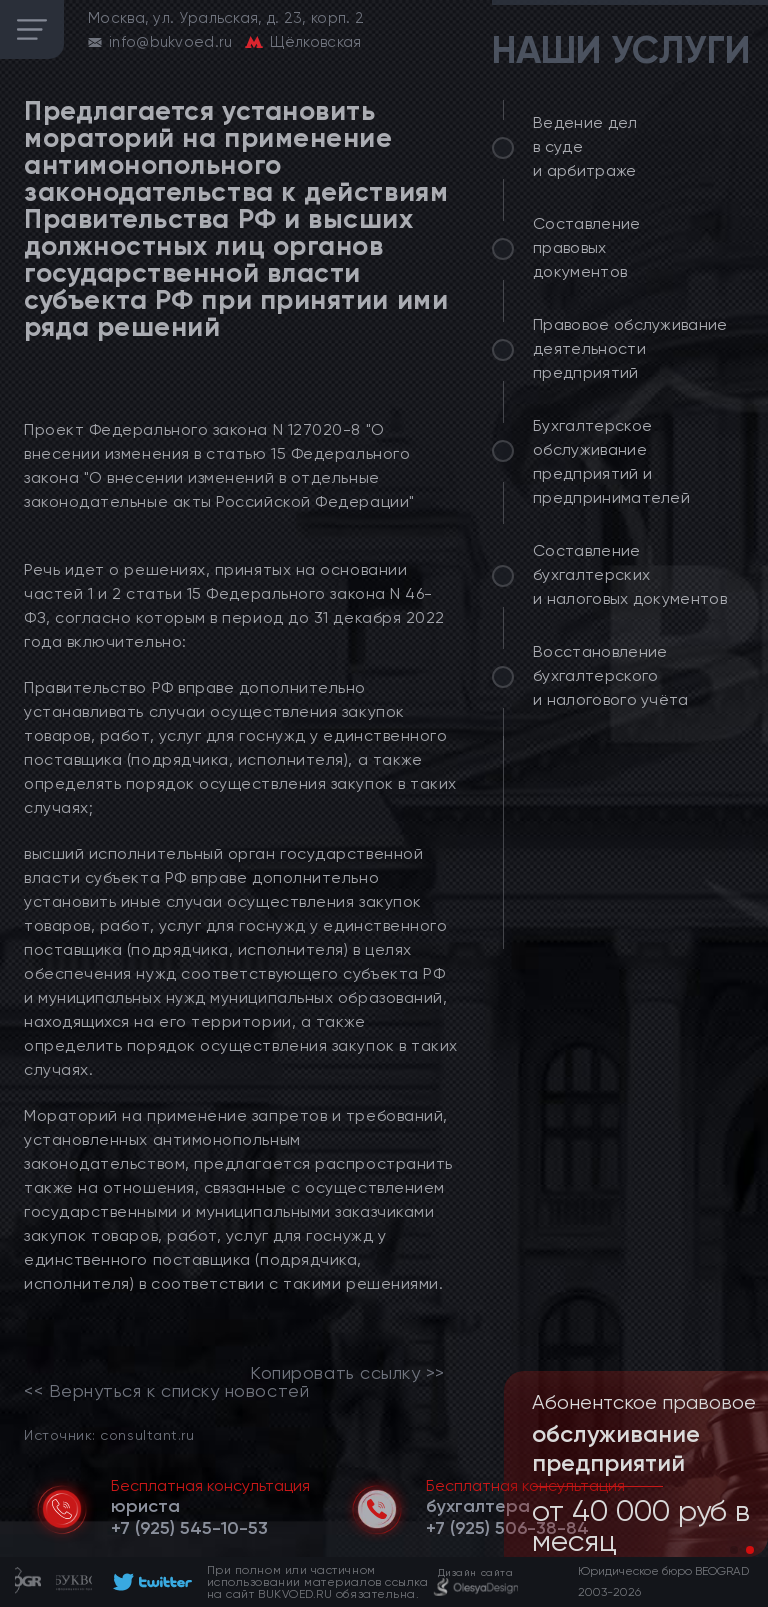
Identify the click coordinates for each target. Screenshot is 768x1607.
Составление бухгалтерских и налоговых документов (630, 574)
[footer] (149, 1582)
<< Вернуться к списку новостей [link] (166, 1391)
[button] (734, 1550)
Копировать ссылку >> (347, 1373)
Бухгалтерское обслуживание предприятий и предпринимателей (611, 461)
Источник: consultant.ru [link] (109, 1434)
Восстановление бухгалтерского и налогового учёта (611, 675)
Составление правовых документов (587, 247)
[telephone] (189, 1528)
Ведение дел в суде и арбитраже (585, 146)
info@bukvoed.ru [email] (171, 42)
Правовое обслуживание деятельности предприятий (630, 348)
